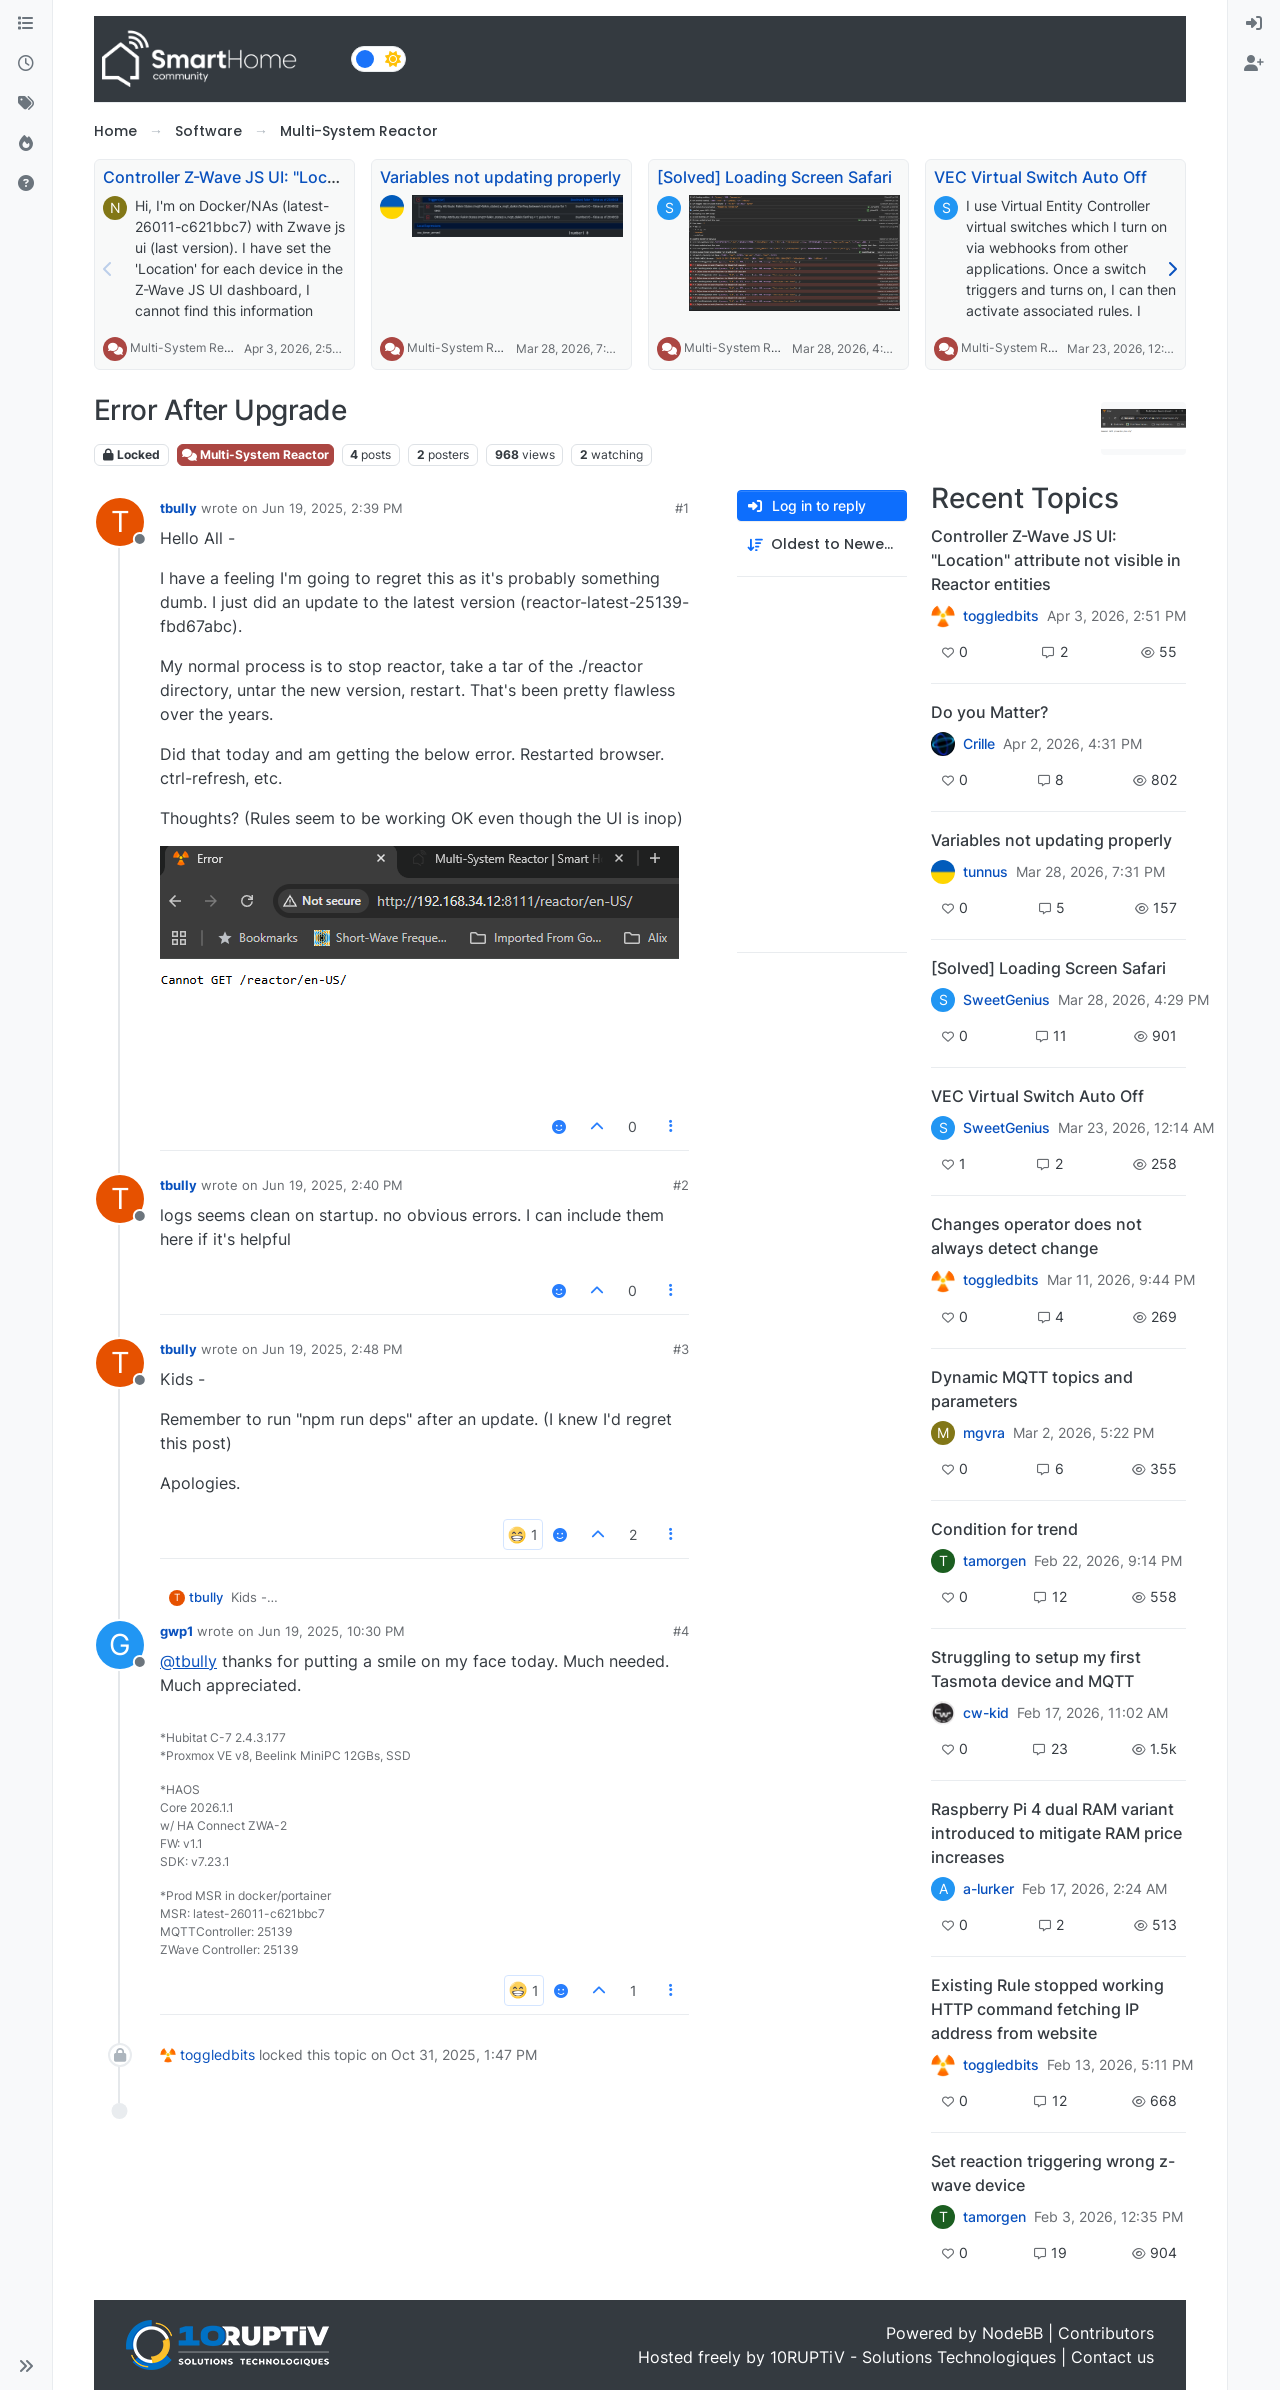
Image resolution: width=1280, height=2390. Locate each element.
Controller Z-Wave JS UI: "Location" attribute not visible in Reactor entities (1056, 560)
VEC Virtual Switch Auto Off (1040, 177)
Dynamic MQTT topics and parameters (1032, 1389)
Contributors (1106, 2333)
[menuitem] (1254, 24)
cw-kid (986, 1713)
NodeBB (1012, 2333)
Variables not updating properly (500, 177)
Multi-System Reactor (191, 347)
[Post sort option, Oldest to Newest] (822, 544)
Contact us (1112, 2357)
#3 (681, 1349)
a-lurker (988, 1889)
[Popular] (26, 144)
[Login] (1254, 24)
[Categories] (26, 24)
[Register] (1254, 64)
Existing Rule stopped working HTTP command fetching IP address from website (1047, 2009)
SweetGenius (1006, 1000)
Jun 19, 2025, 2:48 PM (332, 1349)
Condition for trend (1004, 1529)
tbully (178, 508)
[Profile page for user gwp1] (120, 1645)
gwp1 (176, 1631)
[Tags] (26, 104)
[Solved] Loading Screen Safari (774, 177)
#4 (681, 1631)
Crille (979, 744)
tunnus (985, 872)
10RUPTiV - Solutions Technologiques (913, 2357)
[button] (26, 2366)
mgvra (984, 1433)
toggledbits (217, 2054)
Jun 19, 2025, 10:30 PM (331, 1631)
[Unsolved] (26, 184)
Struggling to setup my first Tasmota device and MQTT (1036, 1669)
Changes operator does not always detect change (1036, 1236)
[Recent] (26, 64)
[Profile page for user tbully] (120, 522)
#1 (682, 508)
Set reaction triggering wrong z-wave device (1053, 2173)
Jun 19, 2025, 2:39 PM (332, 508)
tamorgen (994, 1561)
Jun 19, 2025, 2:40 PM (332, 1185)
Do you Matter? (989, 712)
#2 (681, 1185)
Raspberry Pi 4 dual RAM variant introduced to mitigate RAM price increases (1056, 1833)
